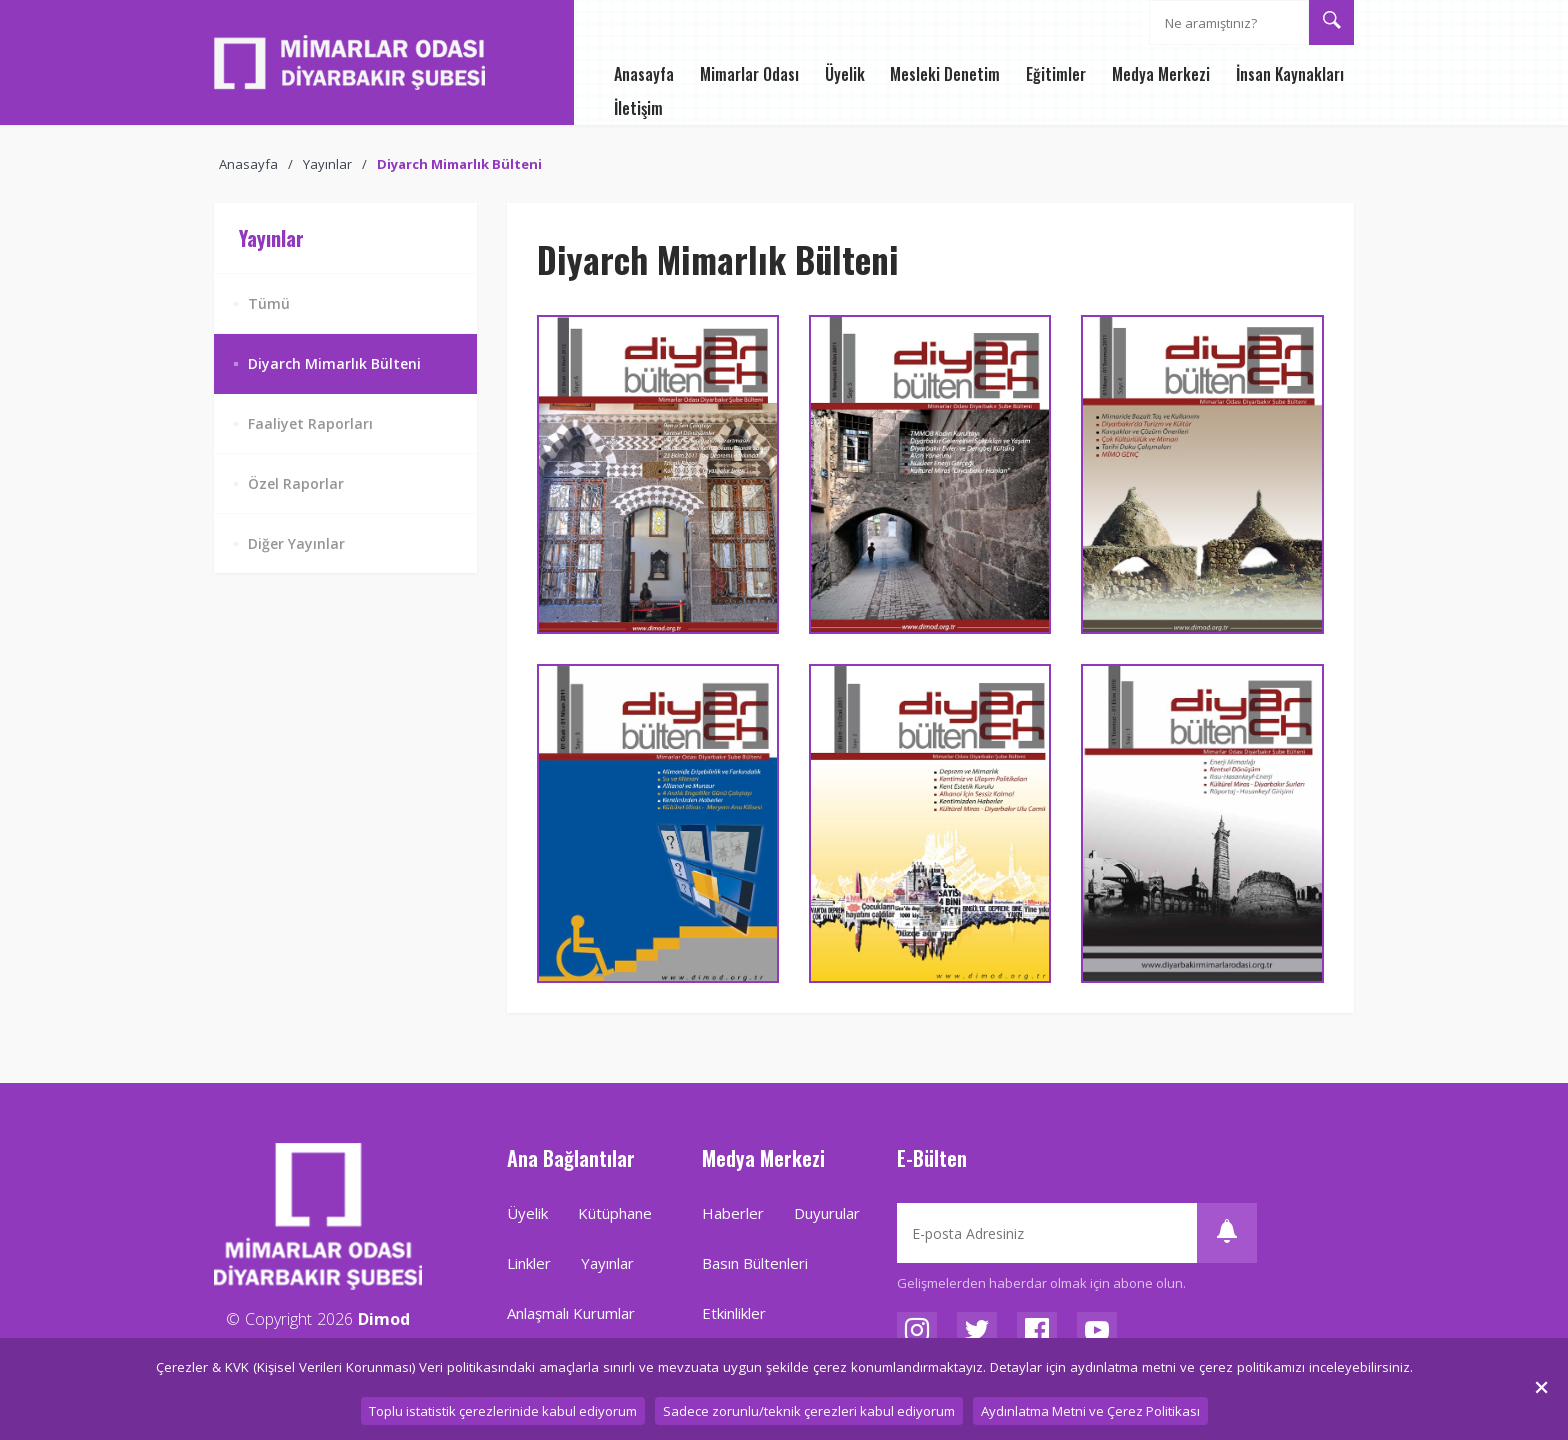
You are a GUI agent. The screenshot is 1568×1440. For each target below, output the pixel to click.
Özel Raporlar (296, 483)
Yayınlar (327, 164)
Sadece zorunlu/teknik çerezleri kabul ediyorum (809, 1411)
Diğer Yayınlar (296, 543)
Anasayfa (248, 164)
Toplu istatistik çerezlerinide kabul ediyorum (503, 1411)
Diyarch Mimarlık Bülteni (459, 164)
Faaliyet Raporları (310, 423)
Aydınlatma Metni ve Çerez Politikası (1090, 1411)
